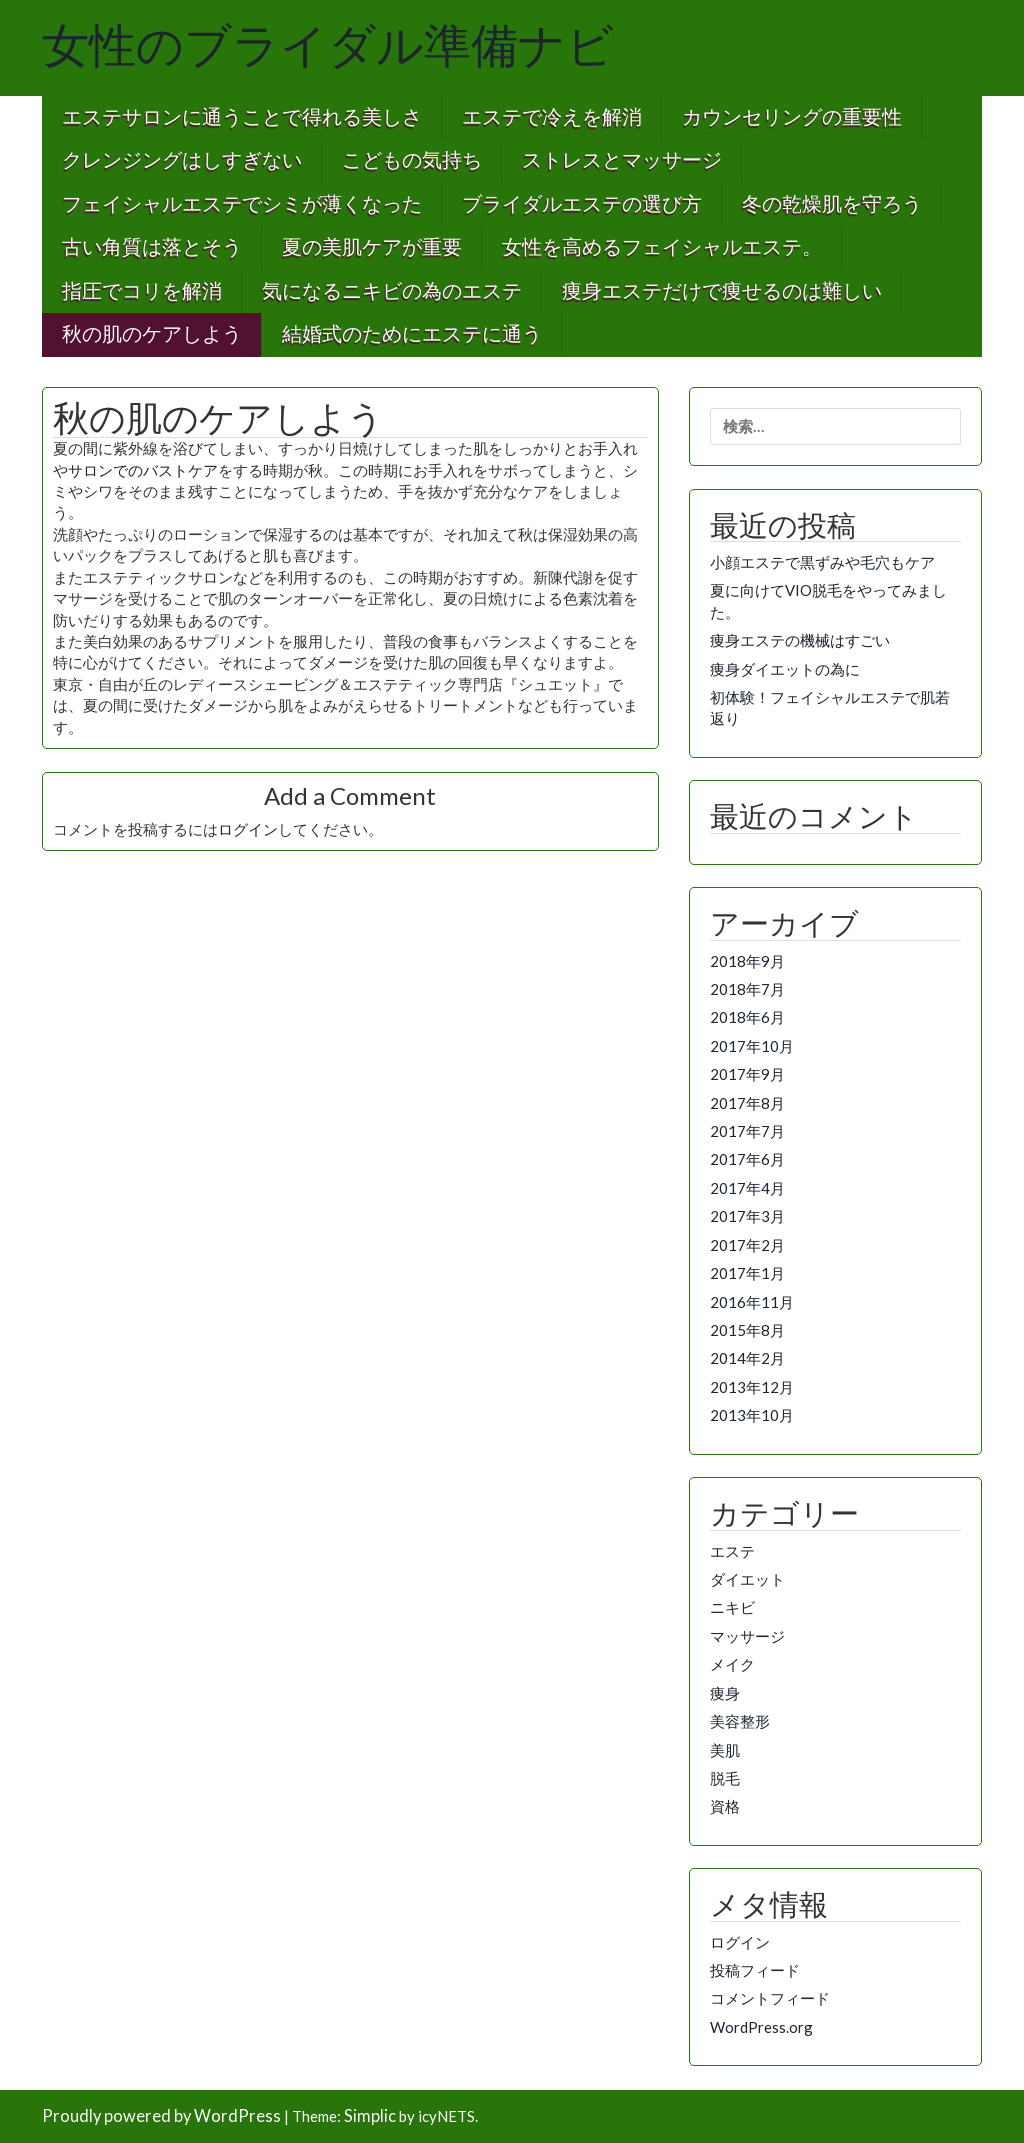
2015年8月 (747, 1330)
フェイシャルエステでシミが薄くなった (242, 204)
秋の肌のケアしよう (152, 334)
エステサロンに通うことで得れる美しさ (242, 117)
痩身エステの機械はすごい (800, 640)
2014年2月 (747, 1358)
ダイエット (747, 1579)
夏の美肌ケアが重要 (372, 247)
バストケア (180, 470)
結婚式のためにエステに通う (412, 334)
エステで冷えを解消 (552, 117)
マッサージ (747, 1636)
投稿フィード (755, 1970)
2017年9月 (747, 1074)
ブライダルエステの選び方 (582, 204)
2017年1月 (747, 1273)
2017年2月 (747, 1245)
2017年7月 (747, 1131)
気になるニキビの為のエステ (392, 291)
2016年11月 (752, 1302)
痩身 (725, 1693)
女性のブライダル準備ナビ (328, 46)
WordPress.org (761, 2027)
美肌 (725, 1750)
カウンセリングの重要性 (792, 117)
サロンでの (105, 470)
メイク (732, 1664)
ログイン (248, 829)
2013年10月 (752, 1415)
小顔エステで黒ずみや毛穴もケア (822, 562)
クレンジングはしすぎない (182, 160)
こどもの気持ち (412, 160)
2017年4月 (747, 1188)
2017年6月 (747, 1159)
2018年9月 (747, 961)
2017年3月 (747, 1216)
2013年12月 (752, 1387)
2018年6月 (747, 1017)
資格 (725, 1806)
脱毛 (725, 1778)
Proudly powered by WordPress (161, 2116)
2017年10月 (752, 1046)
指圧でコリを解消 (142, 291)
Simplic (370, 2116)
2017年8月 (747, 1103)
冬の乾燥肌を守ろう (832, 204)
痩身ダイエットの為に (785, 669)
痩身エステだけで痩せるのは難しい (722, 291)
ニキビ (732, 1607)
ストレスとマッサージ (622, 160)
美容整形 (740, 1721)
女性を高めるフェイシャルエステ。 (662, 247)
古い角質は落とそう (152, 247)
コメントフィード (770, 1998)
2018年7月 (747, 989)
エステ (732, 1551)
